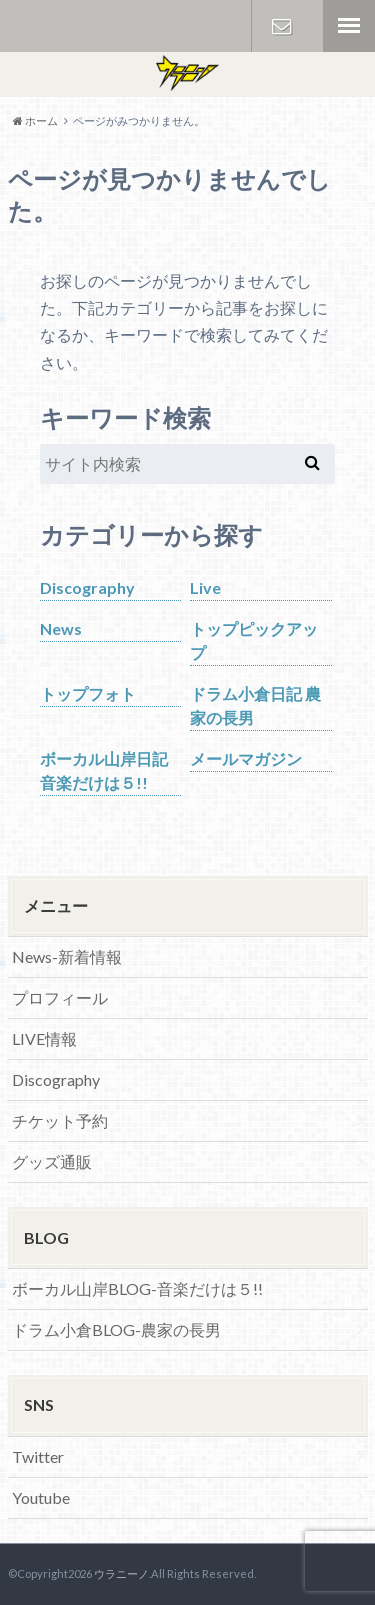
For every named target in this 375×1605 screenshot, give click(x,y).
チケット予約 (60, 1120)
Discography (87, 587)
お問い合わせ (282, 26)
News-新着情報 (67, 956)
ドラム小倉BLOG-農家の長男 (116, 1329)
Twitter (38, 1456)
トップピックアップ (254, 640)
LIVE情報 (44, 1038)
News (61, 628)
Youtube (41, 1497)
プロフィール (60, 997)
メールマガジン (246, 758)
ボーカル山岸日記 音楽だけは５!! (104, 770)
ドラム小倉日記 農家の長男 (255, 705)
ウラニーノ (121, 1573)
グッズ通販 (52, 1161)
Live (205, 587)
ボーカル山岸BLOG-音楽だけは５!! (137, 1288)
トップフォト (88, 693)
